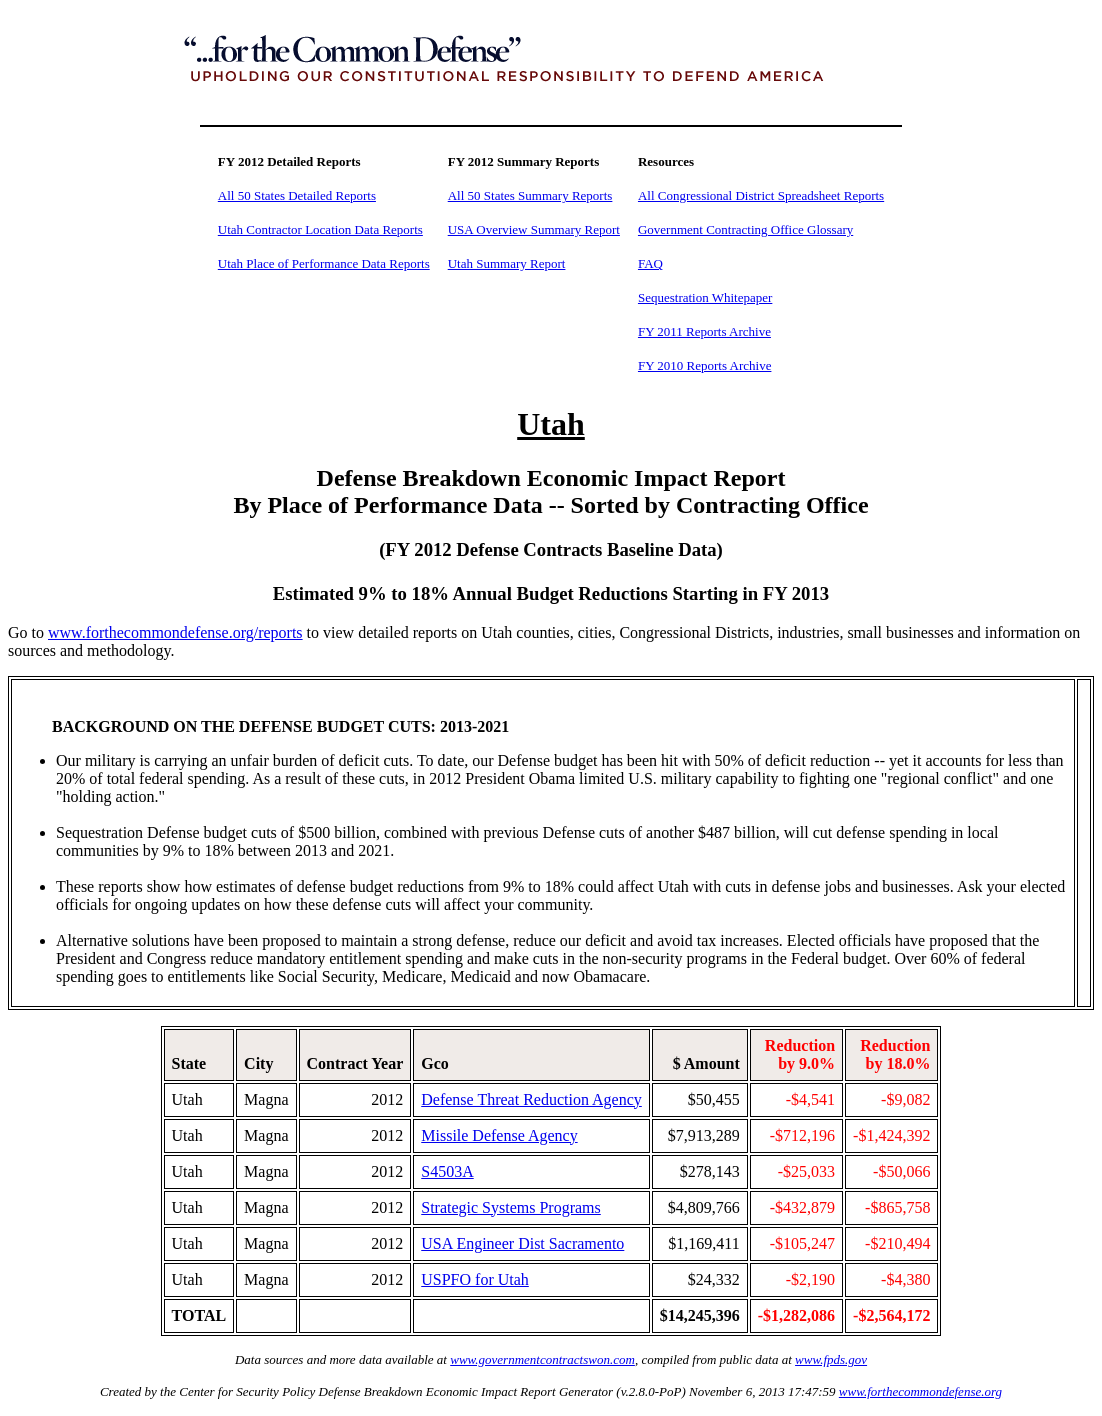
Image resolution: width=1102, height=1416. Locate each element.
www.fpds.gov (831, 1359)
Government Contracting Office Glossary (745, 229)
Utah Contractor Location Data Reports (320, 229)
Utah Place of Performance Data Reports (324, 263)
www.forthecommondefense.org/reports (175, 632)
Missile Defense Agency (499, 1135)
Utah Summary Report (507, 263)
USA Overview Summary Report (534, 229)
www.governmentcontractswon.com (542, 1359)
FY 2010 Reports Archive (704, 365)
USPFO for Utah (475, 1279)
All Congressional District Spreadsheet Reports (761, 195)
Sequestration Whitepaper (705, 297)
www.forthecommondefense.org (920, 1391)
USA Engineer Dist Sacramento (522, 1243)
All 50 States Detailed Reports (297, 195)
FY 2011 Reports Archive (704, 331)
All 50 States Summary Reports (530, 195)
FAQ (650, 263)
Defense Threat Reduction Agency (531, 1099)
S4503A (447, 1171)
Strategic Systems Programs (511, 1207)
